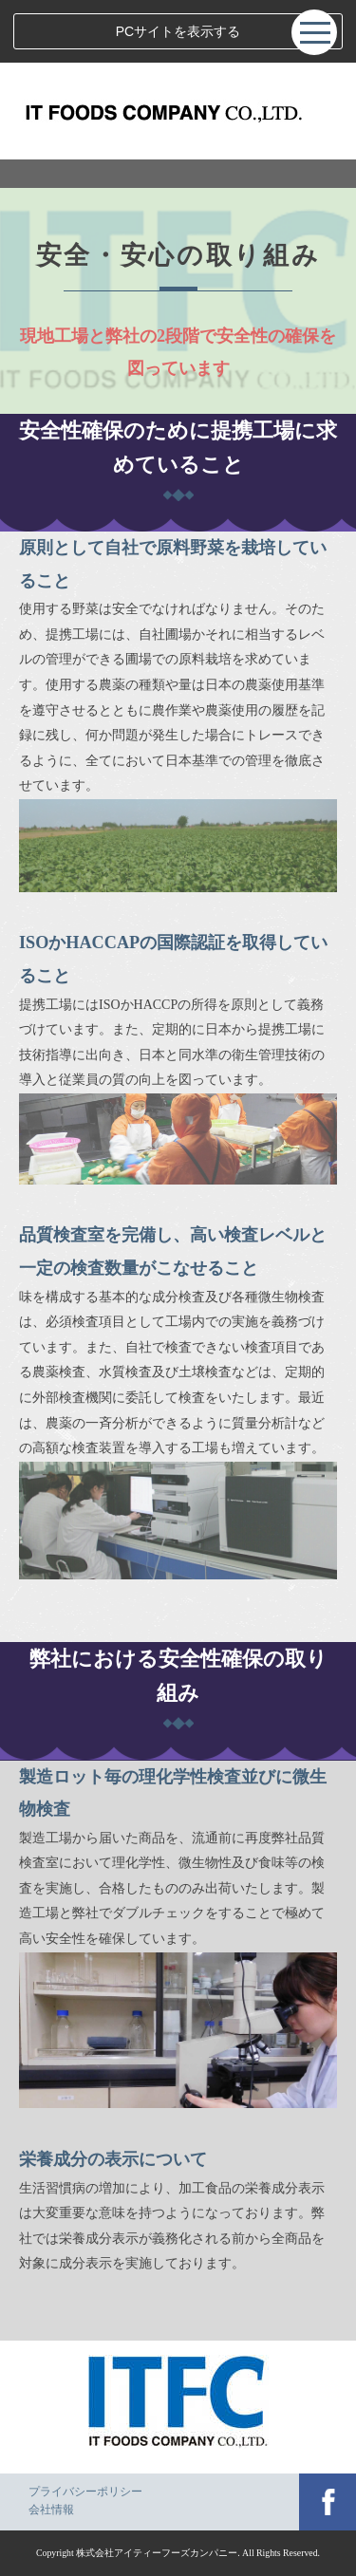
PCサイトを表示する (178, 31)
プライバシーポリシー (85, 2491)
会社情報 (51, 2509)
